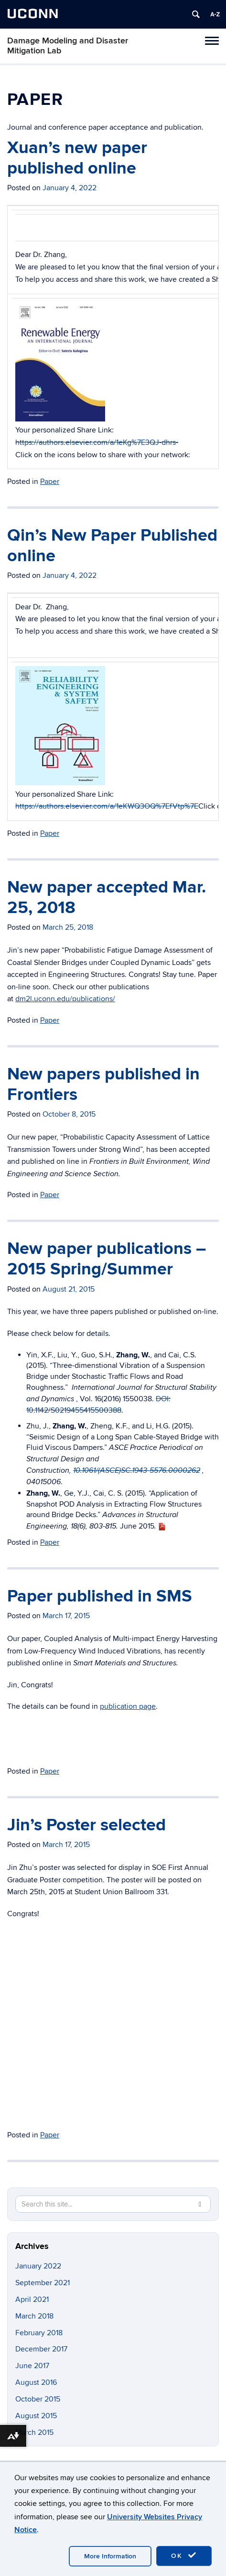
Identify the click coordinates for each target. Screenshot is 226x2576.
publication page (128, 1706)
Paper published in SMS (99, 1596)
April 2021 (32, 2299)
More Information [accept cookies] (110, 2556)
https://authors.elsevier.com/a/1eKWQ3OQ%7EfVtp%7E (106, 806)
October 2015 (37, 2399)
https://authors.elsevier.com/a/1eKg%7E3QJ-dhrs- (96, 442)
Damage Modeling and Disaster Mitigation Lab (67, 46)
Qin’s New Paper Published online (112, 545)
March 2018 (34, 2316)
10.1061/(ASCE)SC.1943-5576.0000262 (136, 1470)
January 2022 (38, 2266)
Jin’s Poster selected (86, 1825)
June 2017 (32, 2366)
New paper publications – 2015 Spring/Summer (106, 1259)
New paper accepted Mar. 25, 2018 (106, 897)
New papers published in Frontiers (103, 1084)
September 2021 (42, 2283)
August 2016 (36, 2382)
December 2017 (41, 2349)
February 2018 (39, 2333)
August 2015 (36, 2416)
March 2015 (34, 2432)
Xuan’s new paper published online (77, 158)
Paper (49, 481)
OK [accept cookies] (184, 2555)
